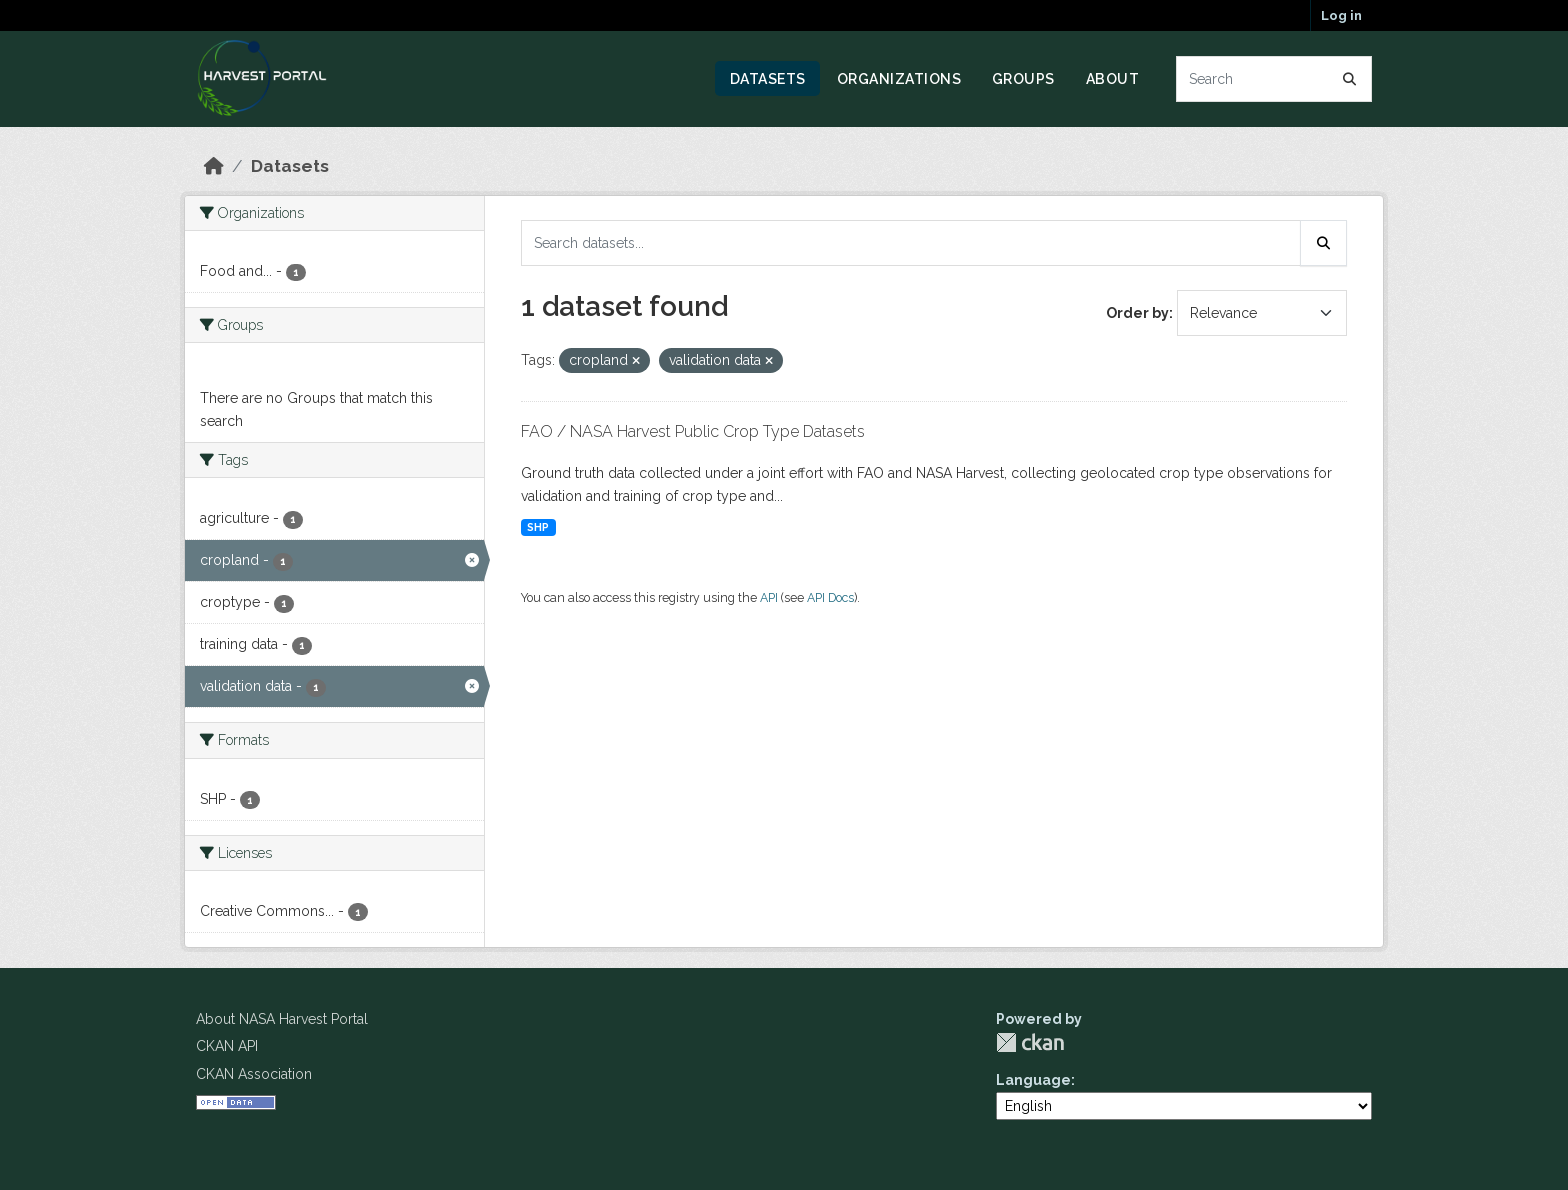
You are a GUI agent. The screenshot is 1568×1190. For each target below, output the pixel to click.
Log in (1341, 15)
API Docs (830, 597)
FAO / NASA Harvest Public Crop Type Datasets (693, 431)
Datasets (768, 79)
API (769, 597)
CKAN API (227, 1046)
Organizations (899, 79)
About (1113, 79)
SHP (538, 527)
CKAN (1030, 1042)
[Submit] (1350, 79)
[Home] (214, 166)
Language (1033, 1080)
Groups (1023, 79)
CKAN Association (254, 1074)
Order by (1137, 313)
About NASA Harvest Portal (282, 1019)
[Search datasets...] (1274, 79)
